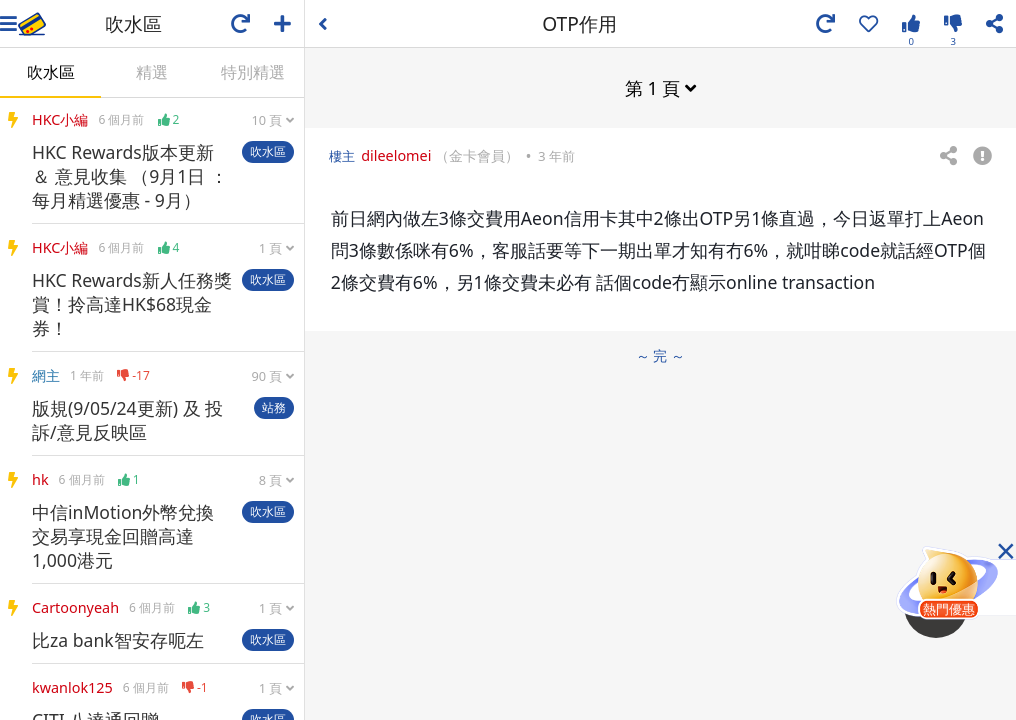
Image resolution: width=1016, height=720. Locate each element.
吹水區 (51, 72)
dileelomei (396, 155)
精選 (152, 72)
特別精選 (253, 72)
